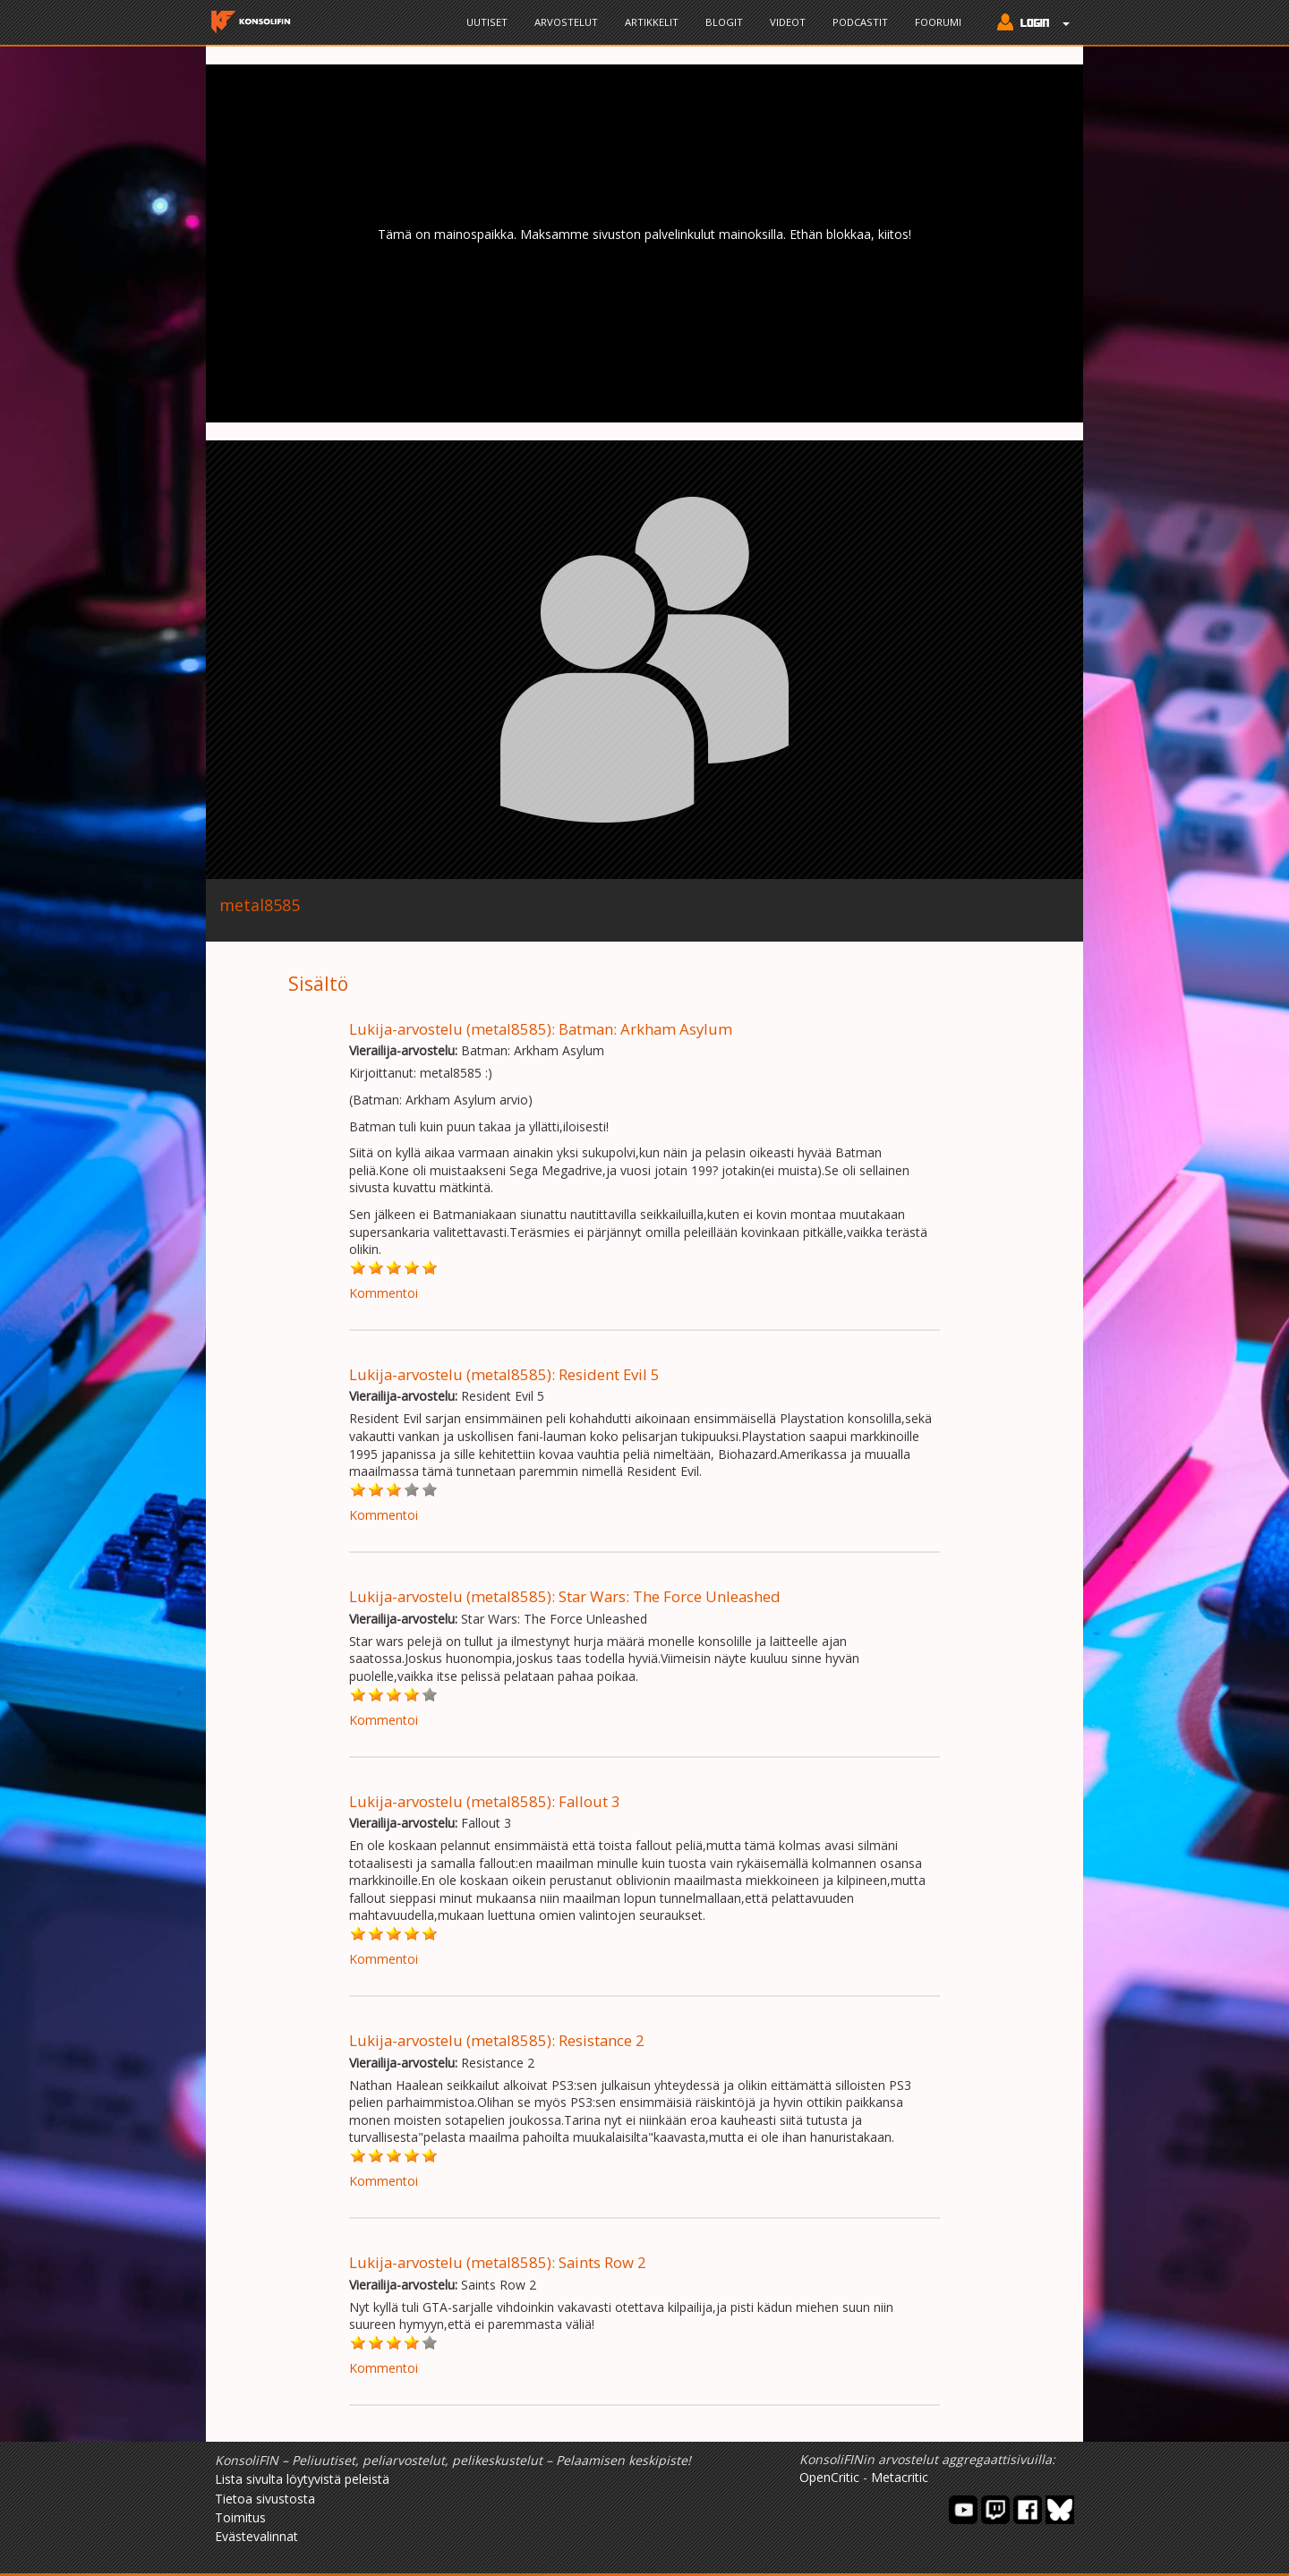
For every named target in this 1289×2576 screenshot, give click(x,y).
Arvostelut (566, 22)
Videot (788, 22)
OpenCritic (829, 2477)
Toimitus (240, 2517)
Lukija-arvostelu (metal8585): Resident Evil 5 (504, 1374)
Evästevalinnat (256, 2536)
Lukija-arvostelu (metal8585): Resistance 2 (496, 2040)
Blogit (724, 22)
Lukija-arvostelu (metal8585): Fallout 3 (484, 1801)
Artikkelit (652, 22)
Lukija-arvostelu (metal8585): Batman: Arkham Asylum (540, 1029)
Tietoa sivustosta (265, 2498)
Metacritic (899, 2477)
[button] (1029, 24)
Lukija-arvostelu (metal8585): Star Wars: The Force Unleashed (565, 1596)
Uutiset (487, 22)
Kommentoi (383, 1292)
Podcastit (860, 22)
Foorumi (938, 22)
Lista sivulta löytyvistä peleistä (302, 2478)
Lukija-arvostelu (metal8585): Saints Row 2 (497, 2262)
